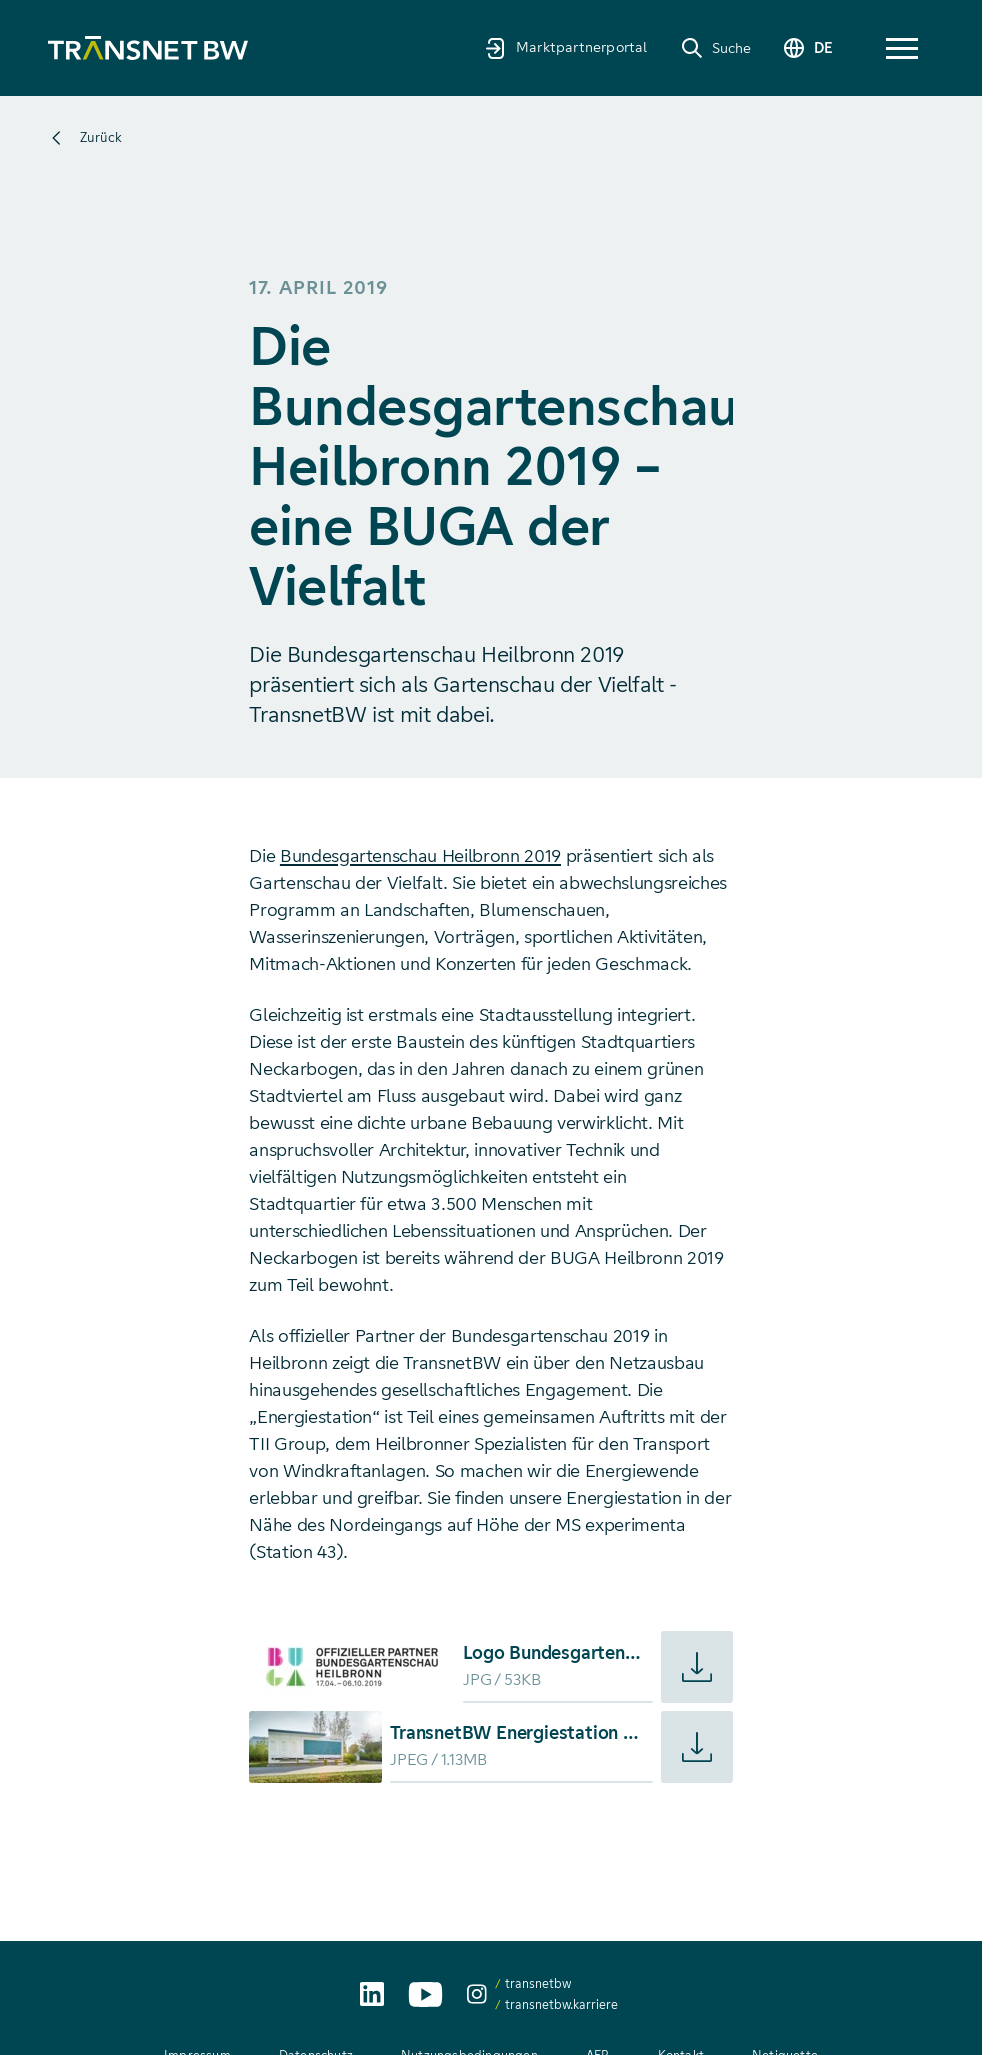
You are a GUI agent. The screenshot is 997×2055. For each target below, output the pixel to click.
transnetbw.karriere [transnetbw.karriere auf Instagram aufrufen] (561, 2004)
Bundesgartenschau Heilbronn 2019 (420, 856)
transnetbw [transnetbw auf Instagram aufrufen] (538, 1983)
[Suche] (716, 48)
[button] (902, 48)
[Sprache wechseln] (807, 48)
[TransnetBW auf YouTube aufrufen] (425, 1994)
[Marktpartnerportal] (566, 47)
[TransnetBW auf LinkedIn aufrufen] (372, 1994)
